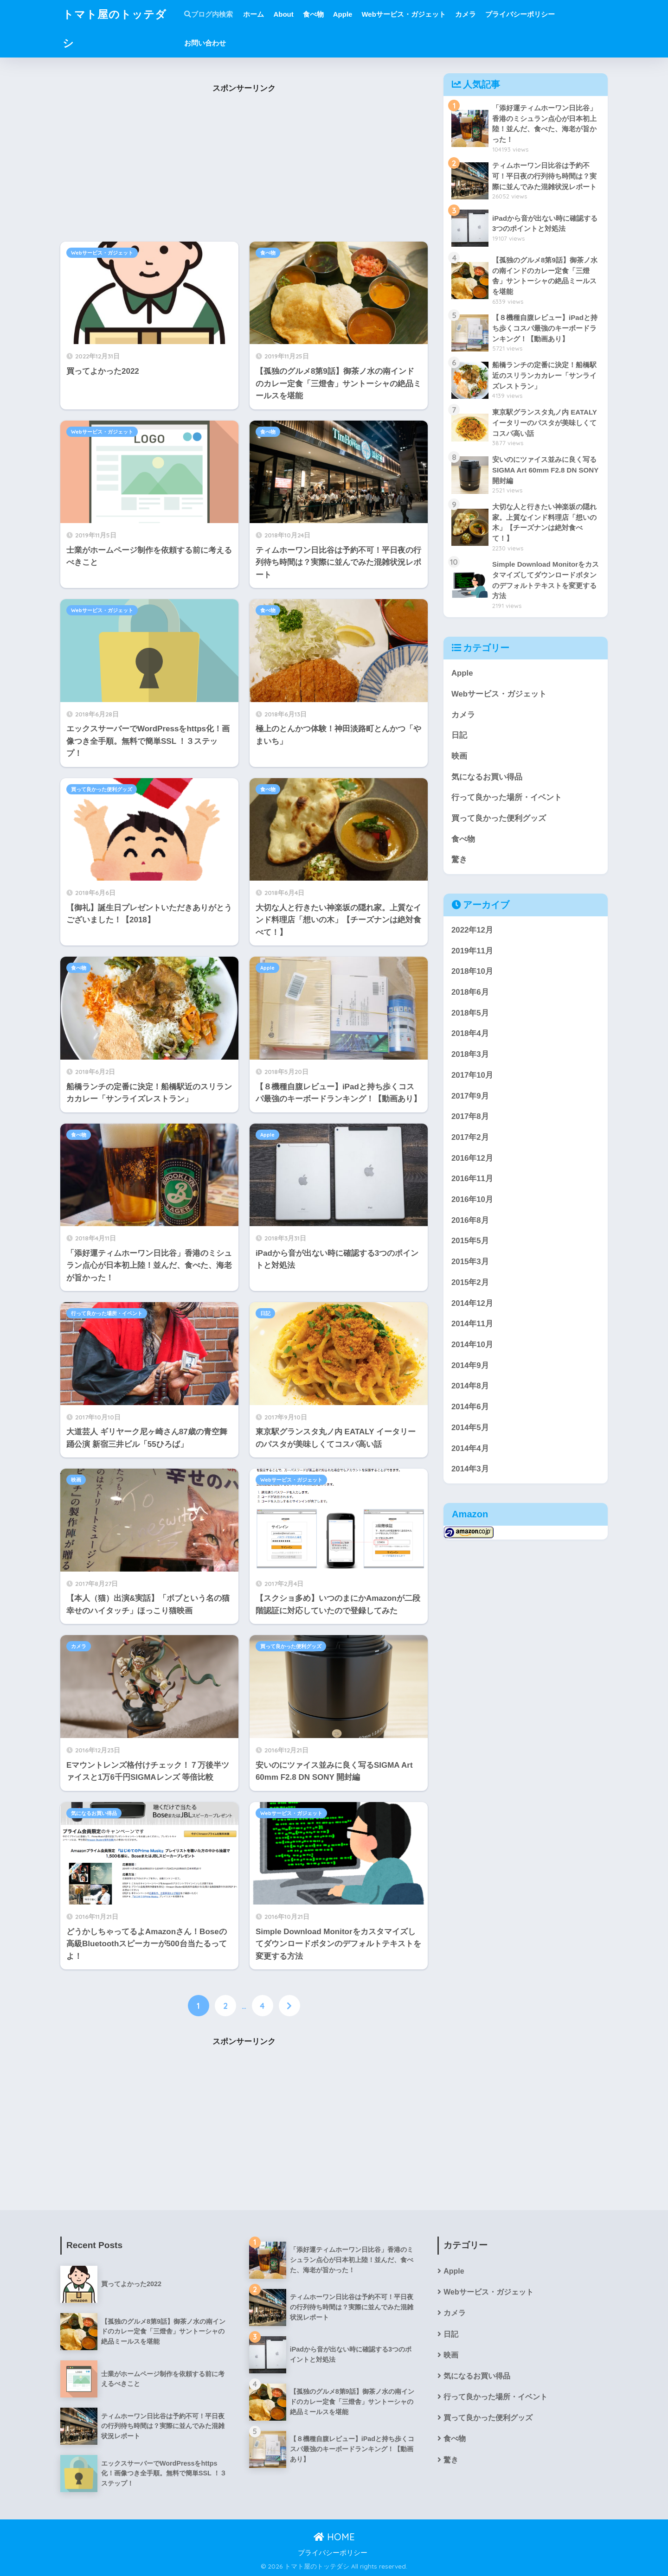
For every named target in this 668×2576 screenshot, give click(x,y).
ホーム (253, 14)
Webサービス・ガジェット (403, 14)
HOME (334, 2537)
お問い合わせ (205, 43)
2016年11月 (472, 1178)
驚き (459, 859)
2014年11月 (472, 1323)
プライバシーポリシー (520, 14)
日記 (265, 1313)
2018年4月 (470, 1033)
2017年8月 (470, 1116)
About (283, 14)
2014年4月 (470, 1448)
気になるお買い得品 (94, 1813)
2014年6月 (470, 1406)
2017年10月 (472, 1075)
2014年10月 (472, 1344)
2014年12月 (472, 1303)
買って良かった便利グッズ (101, 789)
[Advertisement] (244, 169)
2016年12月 (472, 1158)
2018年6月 (470, 992)
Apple (343, 14)
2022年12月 (472, 930)
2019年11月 (472, 950)
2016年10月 (472, 1199)
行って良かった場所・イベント (106, 1313)
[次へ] (289, 2005)
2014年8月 (470, 1385)
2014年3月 (470, 1468)
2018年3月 (470, 1054)
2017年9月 (470, 1096)
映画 (76, 1480)
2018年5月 (470, 1013)
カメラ (465, 14)
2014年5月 (470, 1427)
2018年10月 (472, 971)
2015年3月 (470, 1261)
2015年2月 (470, 1282)
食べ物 (313, 14)
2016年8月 (470, 1220)
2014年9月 (470, 1365)
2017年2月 (470, 1137)
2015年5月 (470, 1240)
